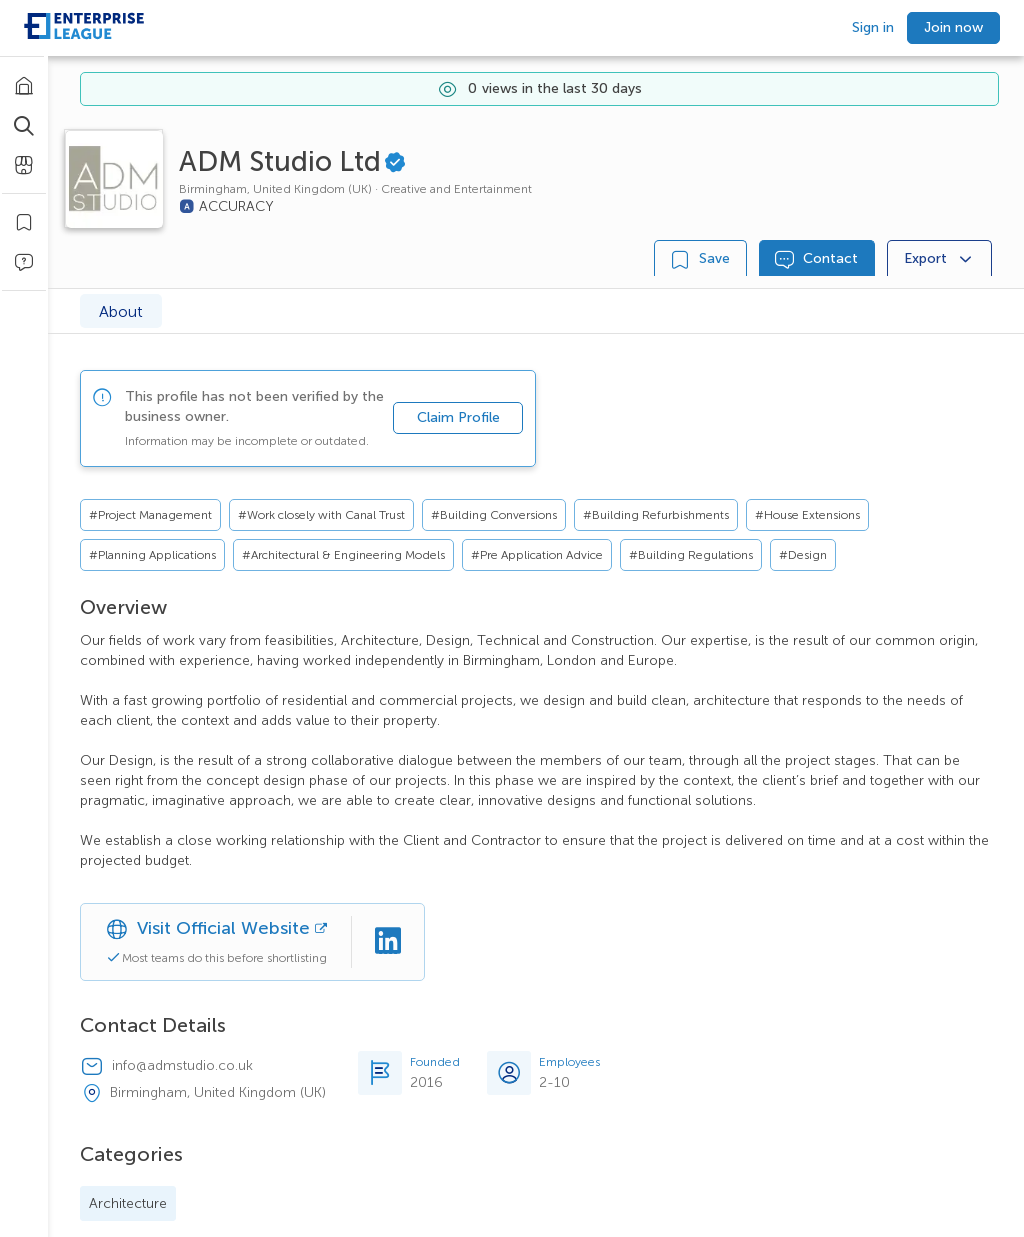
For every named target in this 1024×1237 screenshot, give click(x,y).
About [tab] (121, 311)
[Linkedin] (388, 942)
